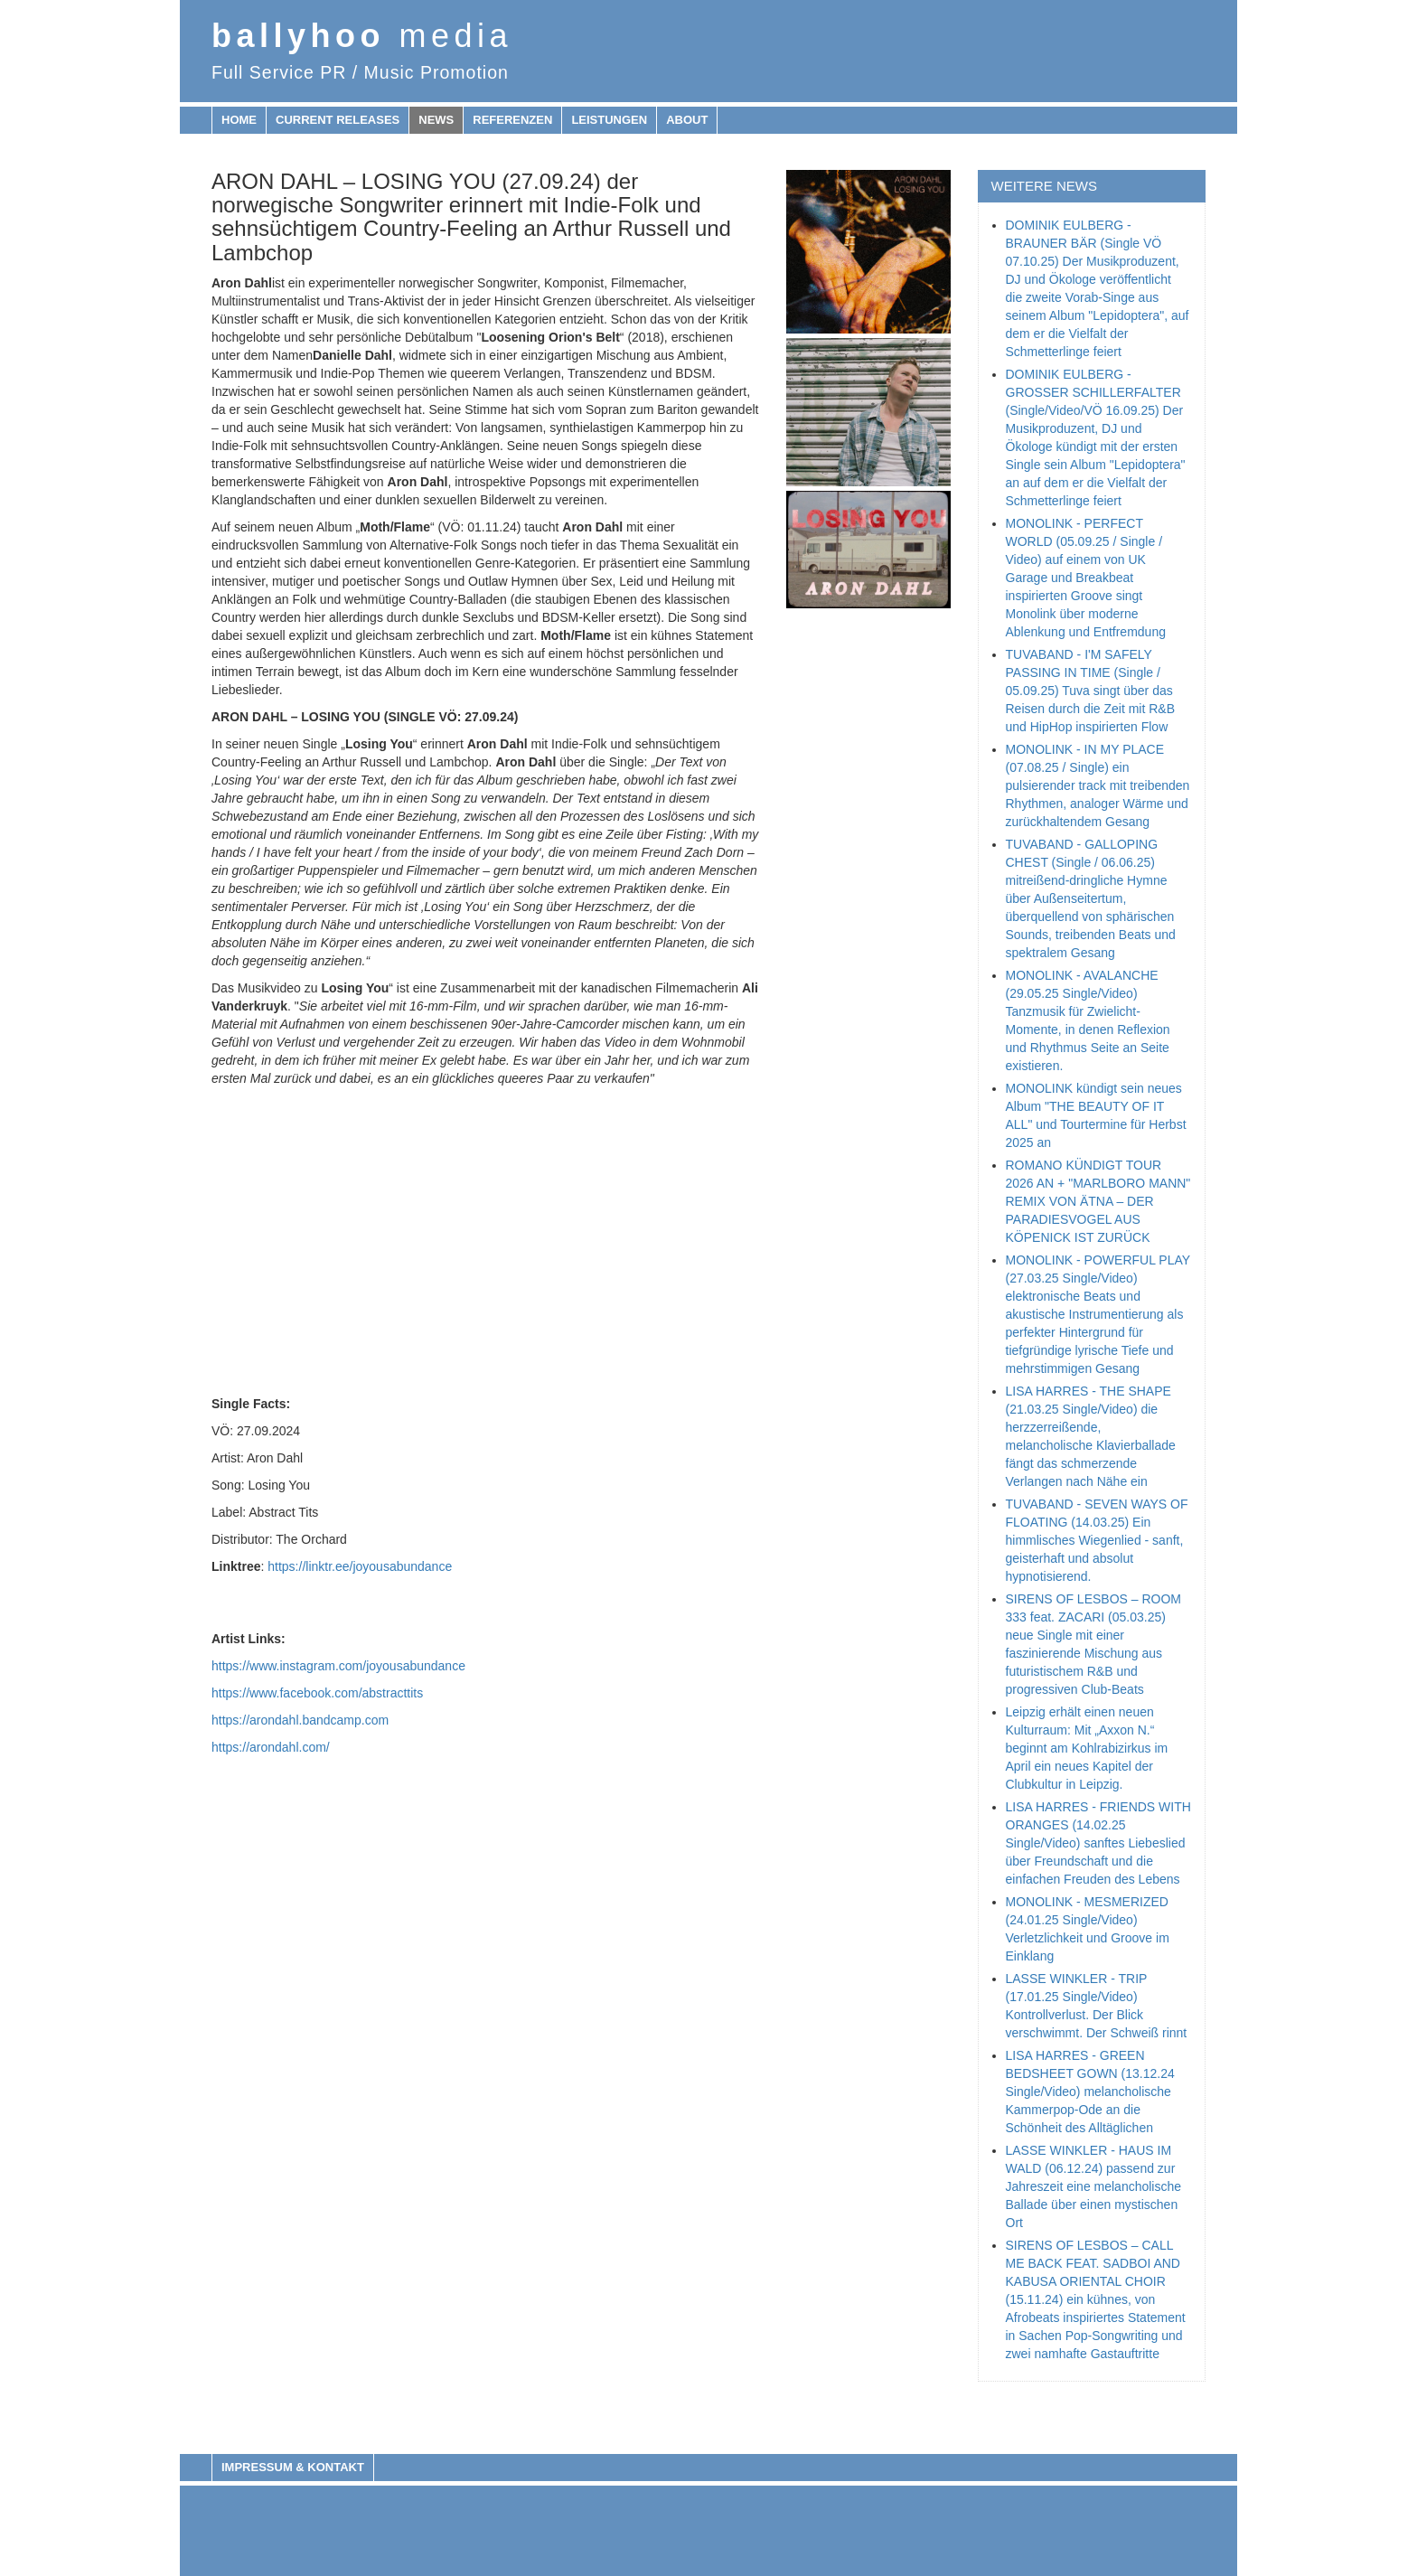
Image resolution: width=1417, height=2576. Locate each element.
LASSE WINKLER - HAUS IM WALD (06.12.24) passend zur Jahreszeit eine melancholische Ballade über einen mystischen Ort (1094, 2186)
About (687, 120)
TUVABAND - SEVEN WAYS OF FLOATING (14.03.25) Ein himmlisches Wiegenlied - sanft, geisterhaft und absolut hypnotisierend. (1097, 1540)
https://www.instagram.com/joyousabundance (338, 1666)
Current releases (337, 120)
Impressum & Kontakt (292, 2467)
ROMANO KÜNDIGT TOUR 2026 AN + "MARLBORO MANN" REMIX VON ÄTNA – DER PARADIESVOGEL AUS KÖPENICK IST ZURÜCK (1098, 1201)
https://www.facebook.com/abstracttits (317, 1693)
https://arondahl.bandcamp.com (300, 1720)
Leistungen (609, 120)
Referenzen (512, 120)
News (436, 120)
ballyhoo (361, 35)
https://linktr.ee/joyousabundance (359, 1566)
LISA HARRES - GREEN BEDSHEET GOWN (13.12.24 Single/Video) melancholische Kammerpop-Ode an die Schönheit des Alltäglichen (1090, 2091)
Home (239, 120)
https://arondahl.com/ (270, 1747)
